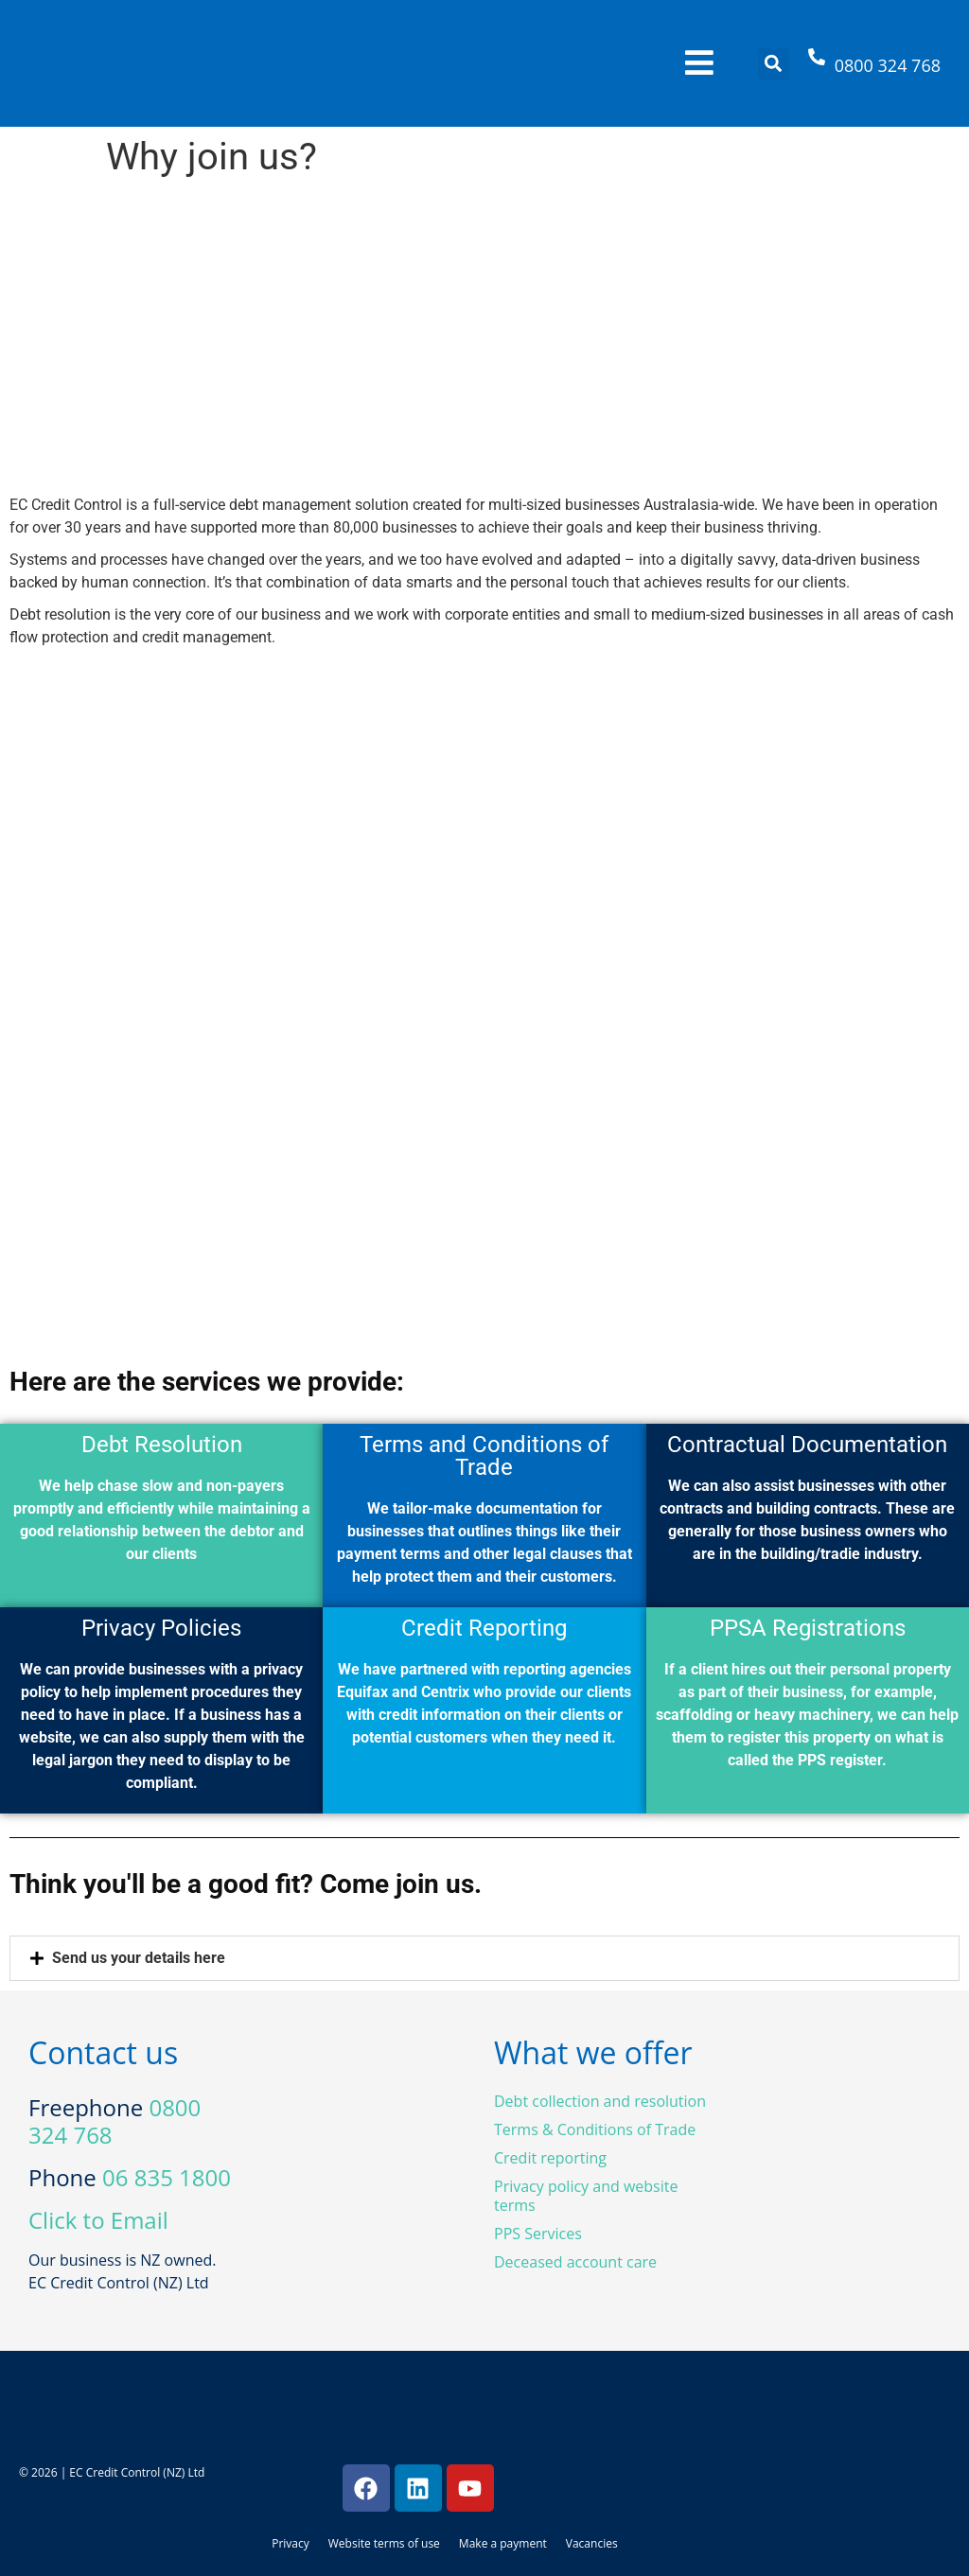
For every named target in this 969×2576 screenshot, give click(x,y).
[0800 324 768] (816, 63)
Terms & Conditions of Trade (595, 2129)
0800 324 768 (888, 65)
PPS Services (538, 2233)
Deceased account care (575, 2262)
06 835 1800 (166, 2177)
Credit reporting (550, 2157)
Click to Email (98, 2219)
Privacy (290, 2543)
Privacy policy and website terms (586, 2196)
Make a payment (503, 2543)
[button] (773, 63)
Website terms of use (384, 2543)
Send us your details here (138, 1958)
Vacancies (592, 2543)
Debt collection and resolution (600, 2101)
